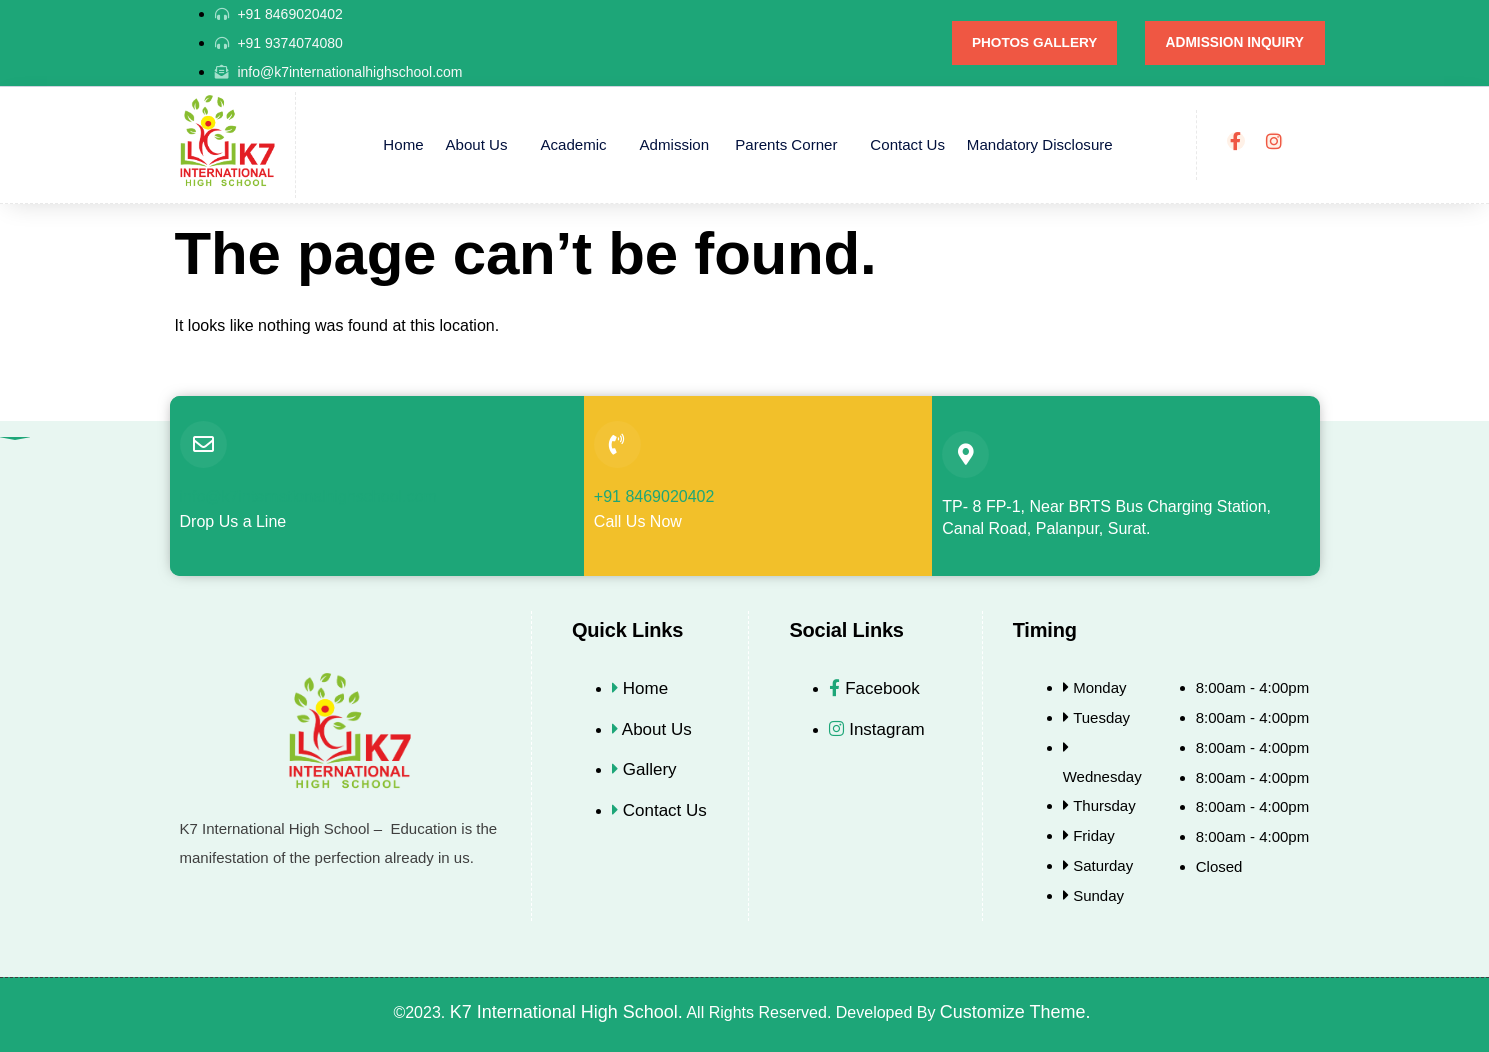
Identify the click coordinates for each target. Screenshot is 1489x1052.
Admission (676, 144)
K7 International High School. (566, 1012)
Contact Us (903, 144)
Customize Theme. (1018, 1012)
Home (411, 144)
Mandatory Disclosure (1032, 144)
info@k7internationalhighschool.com (308, 496)
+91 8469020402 (654, 496)
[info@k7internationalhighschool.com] (203, 444)
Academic (576, 144)
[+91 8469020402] (617, 444)
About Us (482, 144)
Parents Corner (784, 144)
